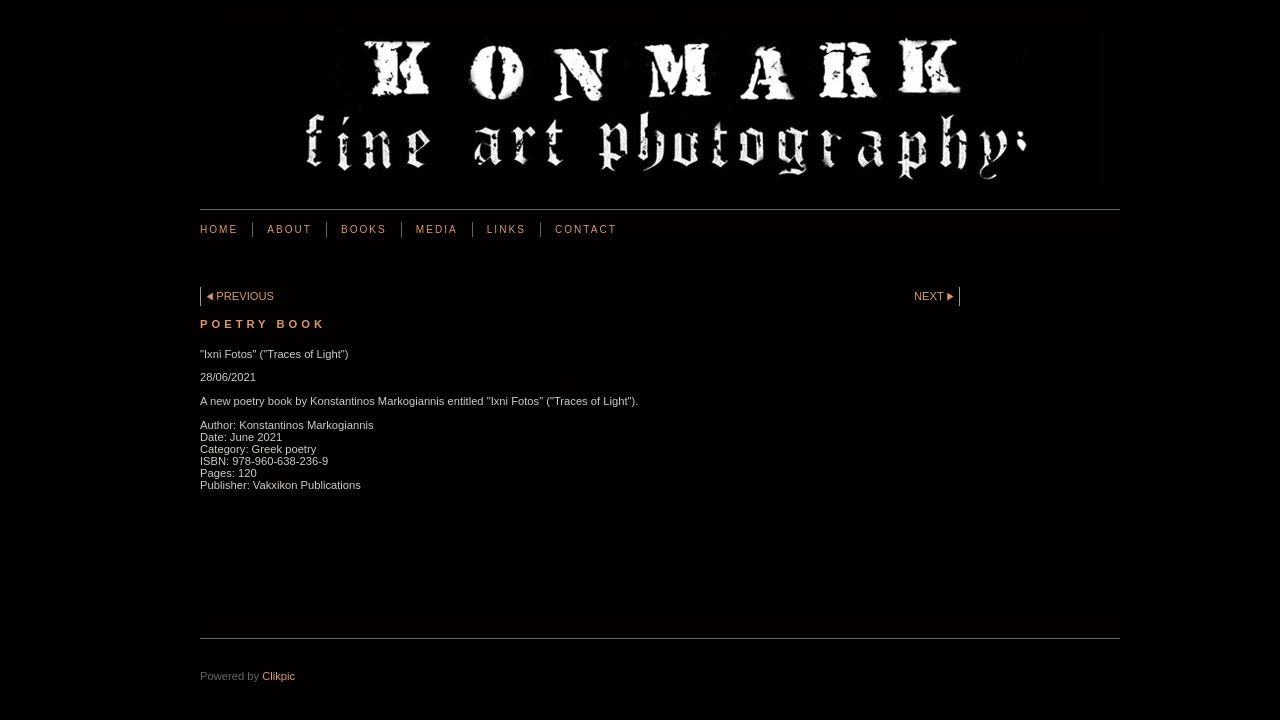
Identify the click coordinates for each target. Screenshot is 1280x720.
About (289, 229)
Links (506, 229)
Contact (586, 229)
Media (437, 229)
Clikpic (278, 676)
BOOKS (364, 229)
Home (219, 229)
